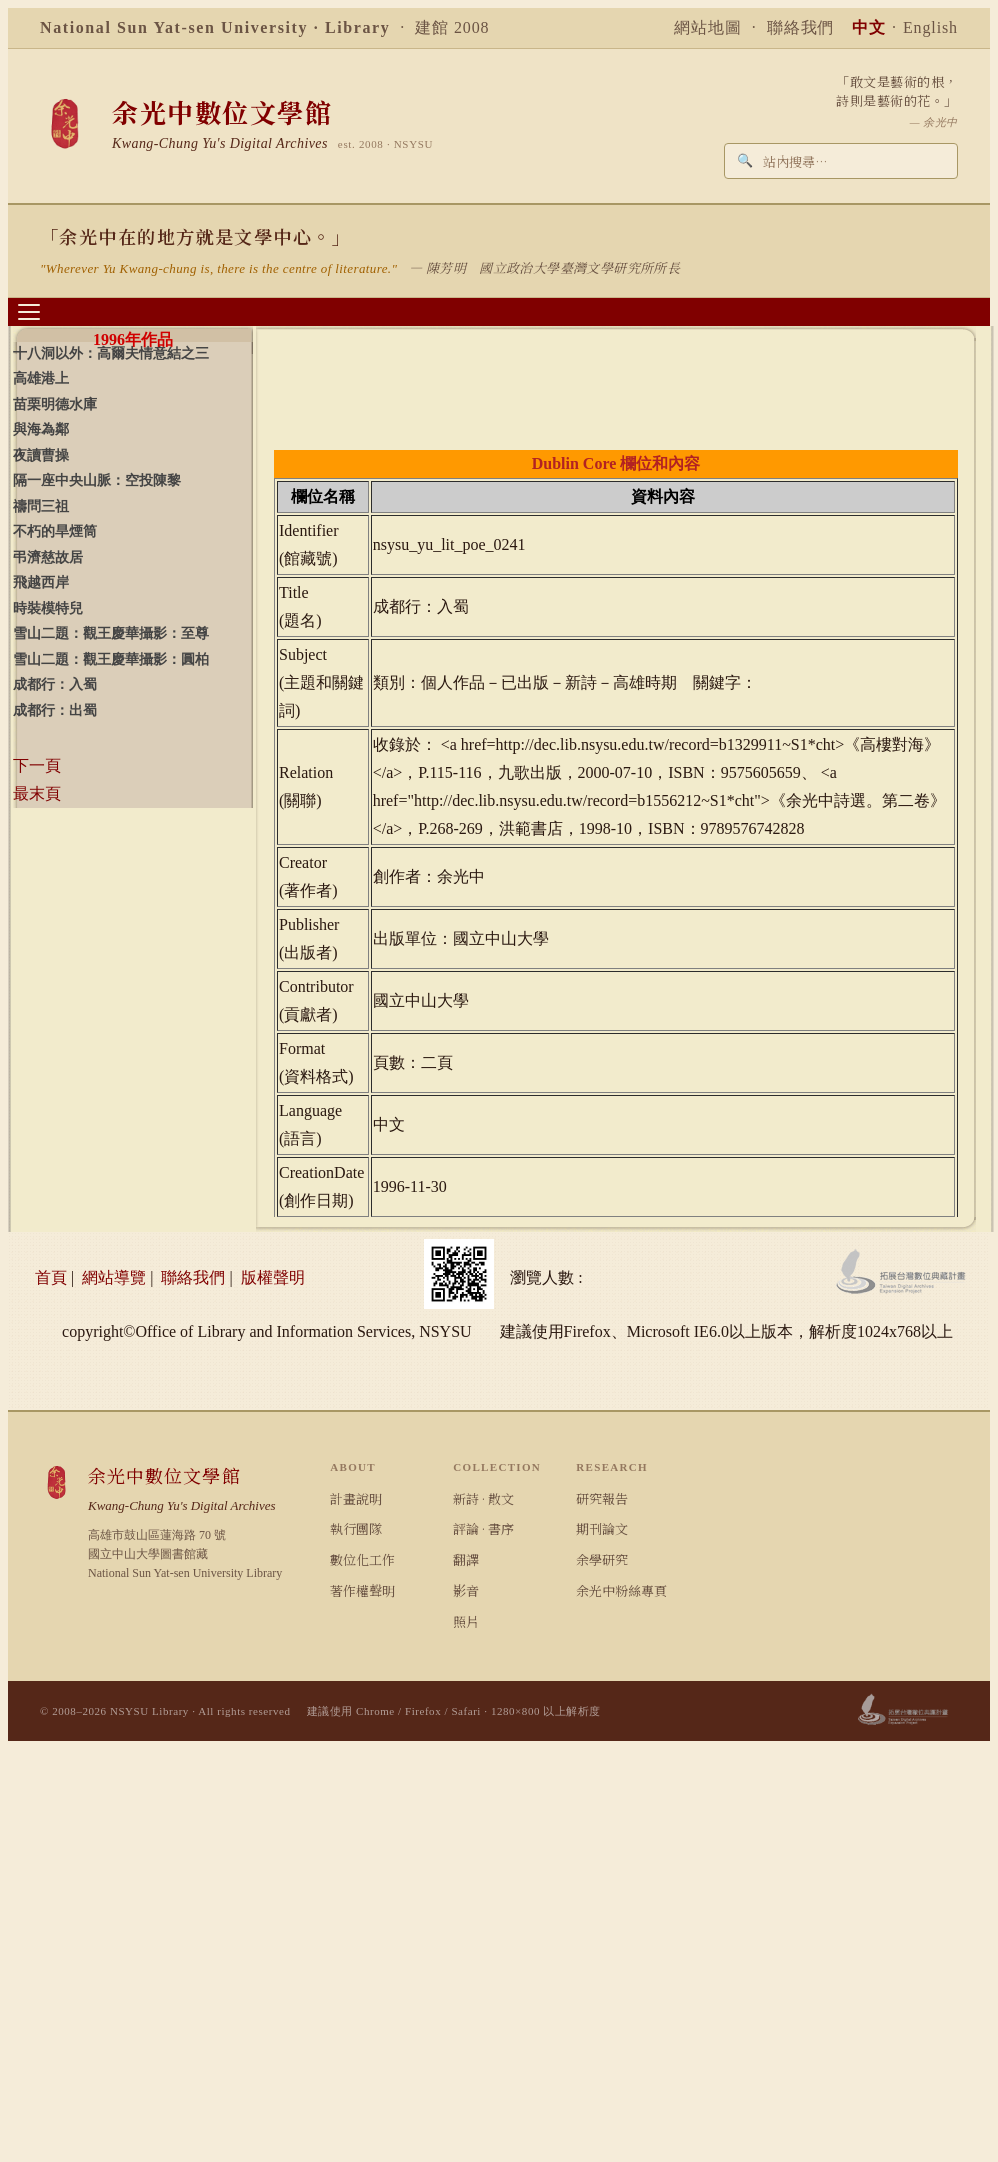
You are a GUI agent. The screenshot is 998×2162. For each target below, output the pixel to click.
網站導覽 (114, 1277)
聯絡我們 (801, 27)
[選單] (29, 312)
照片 (466, 1621)
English (930, 27)
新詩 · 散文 (483, 1498)
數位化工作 (362, 1559)
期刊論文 (602, 1528)
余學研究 (602, 1559)
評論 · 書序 (483, 1528)
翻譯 (466, 1559)
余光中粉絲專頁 (621, 1590)
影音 (466, 1590)
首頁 (51, 1277)
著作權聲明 (362, 1590)
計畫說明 (356, 1498)
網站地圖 (708, 27)
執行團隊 (356, 1528)
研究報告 (602, 1498)
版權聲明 (273, 1277)
